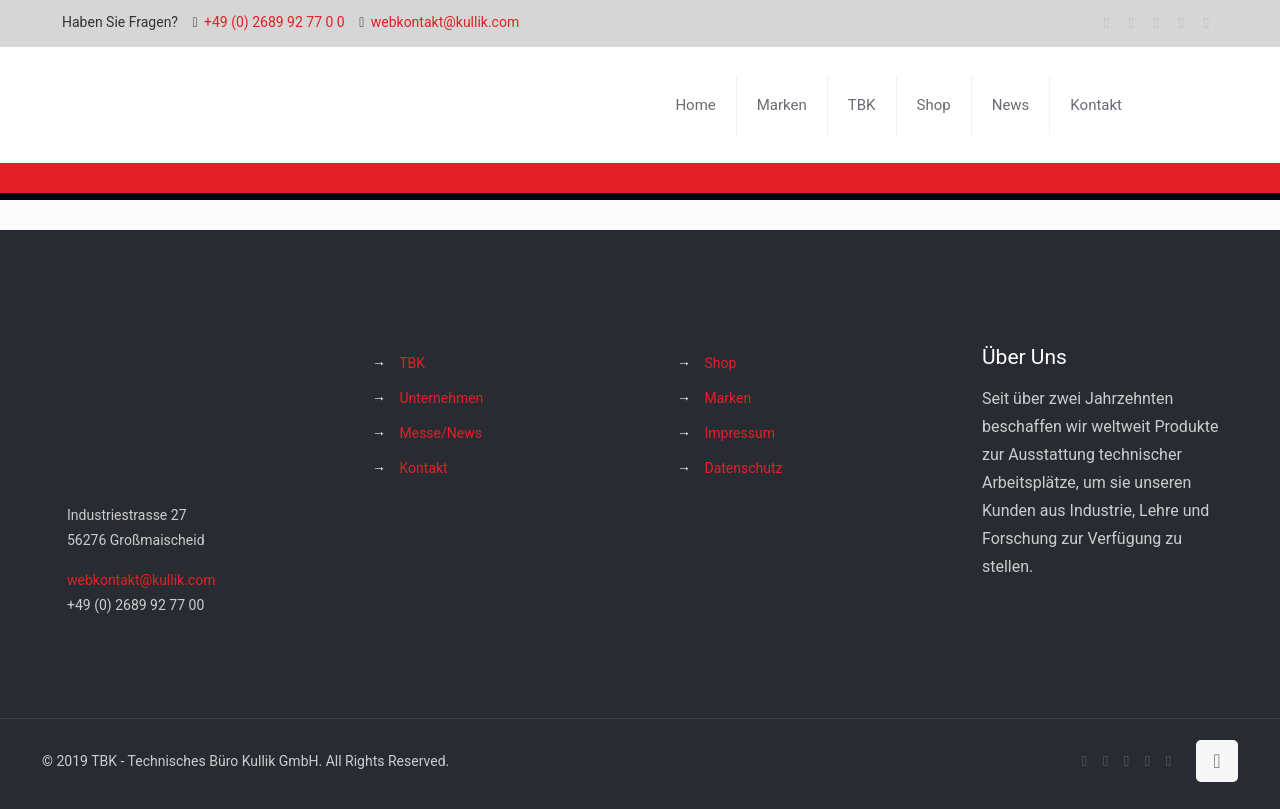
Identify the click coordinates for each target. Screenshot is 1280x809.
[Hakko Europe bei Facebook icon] (1206, 23)
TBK (412, 363)
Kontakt (423, 468)
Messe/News (440, 433)
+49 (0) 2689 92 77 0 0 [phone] (274, 22)
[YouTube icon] (1156, 23)
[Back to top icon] (1217, 761)
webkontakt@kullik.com (141, 580)
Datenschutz (743, 468)
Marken (727, 398)
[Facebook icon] (1106, 23)
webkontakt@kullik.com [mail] (445, 22)
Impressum (739, 433)
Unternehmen (441, 398)
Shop (720, 363)
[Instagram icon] (1181, 23)
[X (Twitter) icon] (1131, 23)
